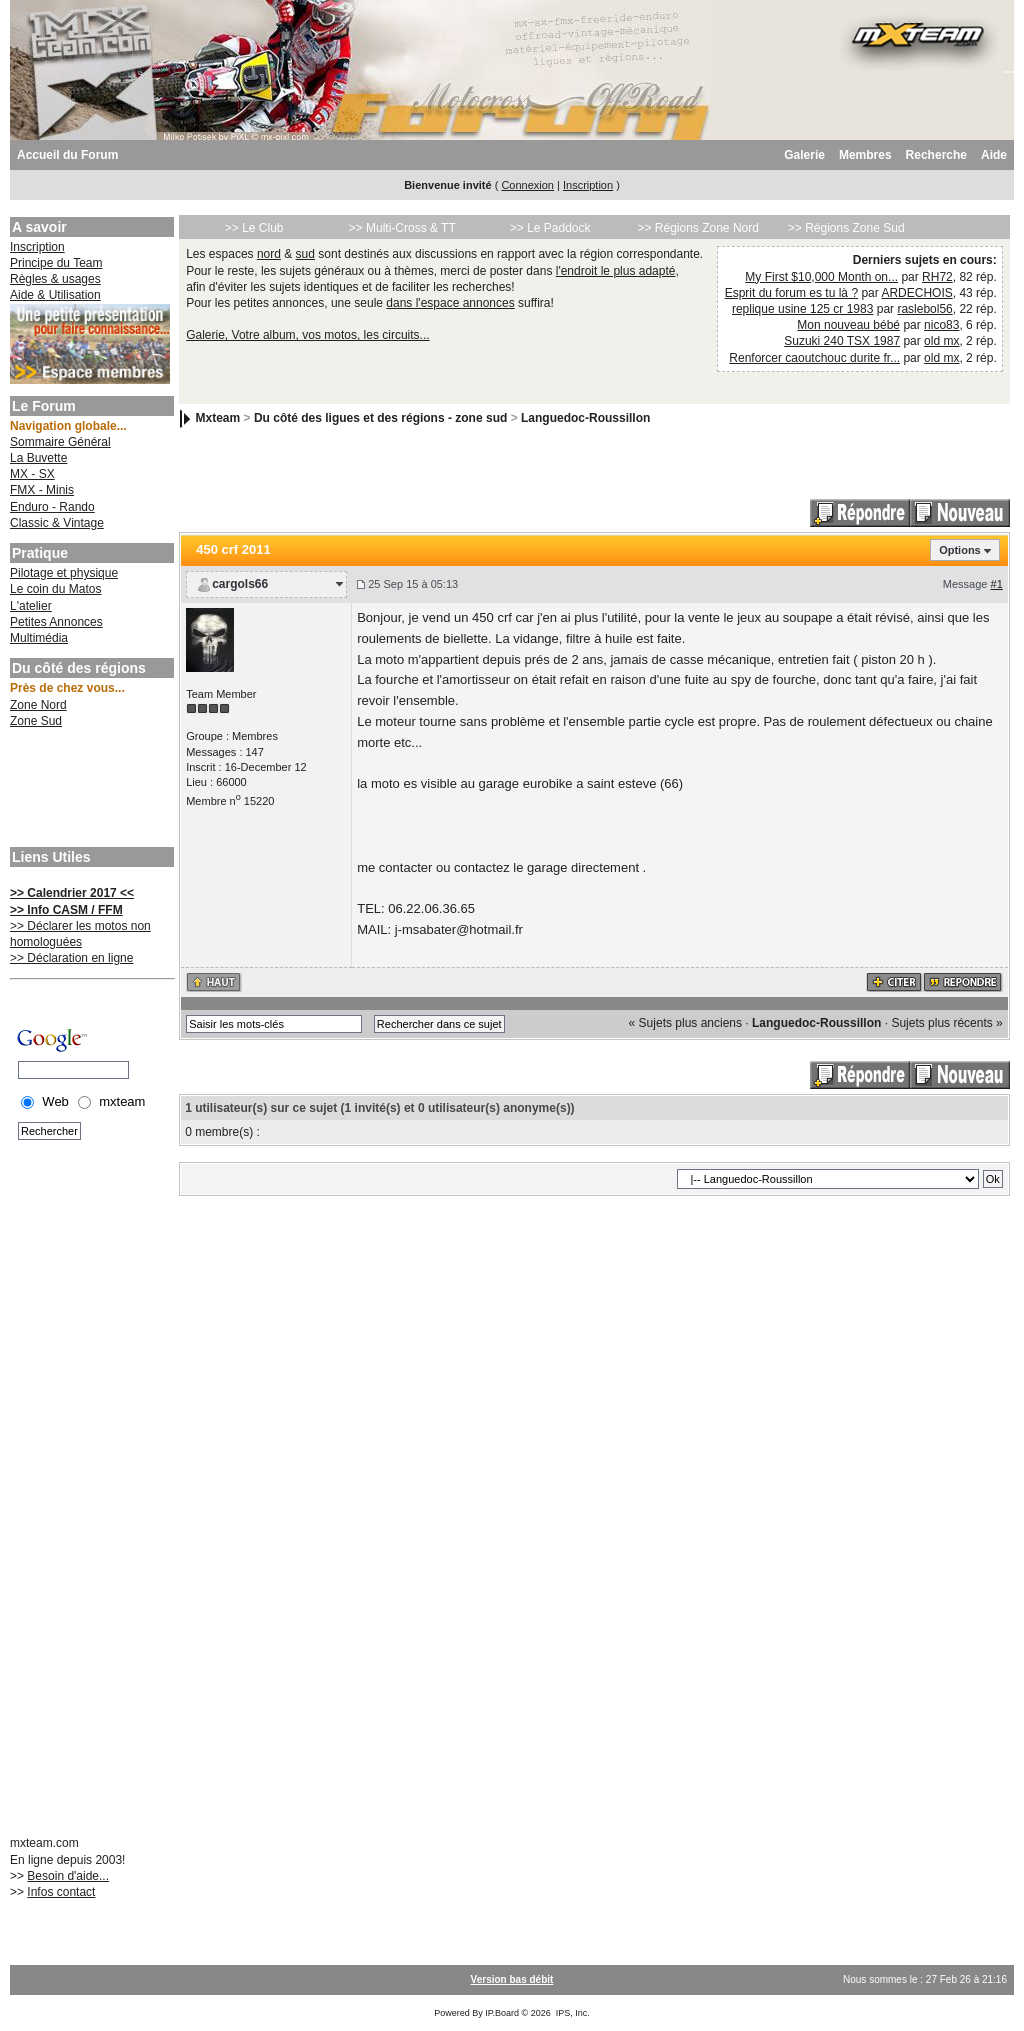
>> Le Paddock (550, 228)
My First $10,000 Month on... (821, 277)
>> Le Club (254, 228)
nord (269, 254)
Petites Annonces (56, 622)
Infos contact (61, 1892)
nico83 (941, 325)
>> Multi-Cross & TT (402, 228)
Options (960, 550)
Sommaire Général (60, 442)
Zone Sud (36, 721)
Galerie (804, 155)
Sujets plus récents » (946, 1023)
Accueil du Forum (67, 155)
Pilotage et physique (64, 573)
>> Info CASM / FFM (66, 910)
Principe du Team (56, 263)
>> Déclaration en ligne (71, 958)
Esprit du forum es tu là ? (791, 293)
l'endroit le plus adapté (616, 271)
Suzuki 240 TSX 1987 (842, 341)
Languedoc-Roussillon (585, 418)
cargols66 (240, 584)
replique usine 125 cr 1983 (802, 309)
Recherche (936, 155)
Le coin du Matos (55, 589)
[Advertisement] (90, 790)
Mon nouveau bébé (848, 325)
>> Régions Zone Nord (697, 228)
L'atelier (31, 606)
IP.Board (502, 2013)
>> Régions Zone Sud (846, 228)
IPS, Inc (572, 2013)
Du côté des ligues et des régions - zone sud (380, 418)
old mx (941, 341)
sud (305, 254)
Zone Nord (38, 705)
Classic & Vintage (57, 523)
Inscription (588, 185)
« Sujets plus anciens (685, 1023)
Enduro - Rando (52, 507)
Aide (994, 155)
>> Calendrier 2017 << (72, 893)
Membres (865, 155)
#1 (997, 584)
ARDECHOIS (916, 293)
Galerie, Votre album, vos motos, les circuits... (307, 335)
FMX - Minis (42, 490)
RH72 (937, 277)
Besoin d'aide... (68, 1876)
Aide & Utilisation (55, 295)
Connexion (527, 185)
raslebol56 (924, 309)
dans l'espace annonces (450, 303)
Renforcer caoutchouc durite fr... (814, 358)
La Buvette (38, 458)
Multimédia (39, 638)
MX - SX (32, 474)
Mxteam (218, 418)
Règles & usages (55, 279)
